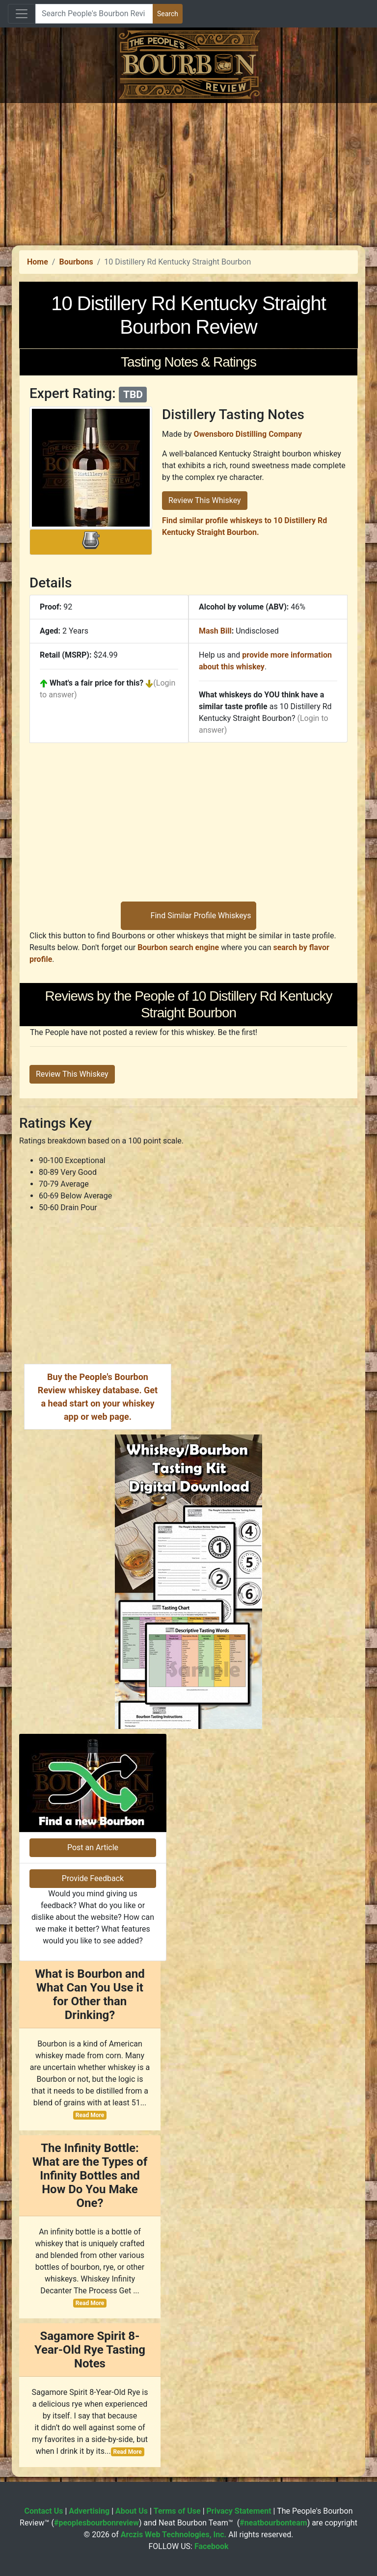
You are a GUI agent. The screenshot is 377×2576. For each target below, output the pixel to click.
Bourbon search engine (178, 947)
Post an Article (92, 1847)
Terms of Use (177, 2511)
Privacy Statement (239, 2511)
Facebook (211, 2546)
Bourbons (76, 261)
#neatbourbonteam (273, 2522)
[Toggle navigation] (21, 14)
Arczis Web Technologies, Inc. (174, 2534)
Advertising (89, 2511)
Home (37, 261)
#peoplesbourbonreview (96, 2522)
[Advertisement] (188, 171)
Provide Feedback (93, 1878)
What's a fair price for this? (96, 683)
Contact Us (44, 2511)
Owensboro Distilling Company (248, 434)
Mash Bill (215, 631)
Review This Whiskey (204, 500)
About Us (131, 2511)
